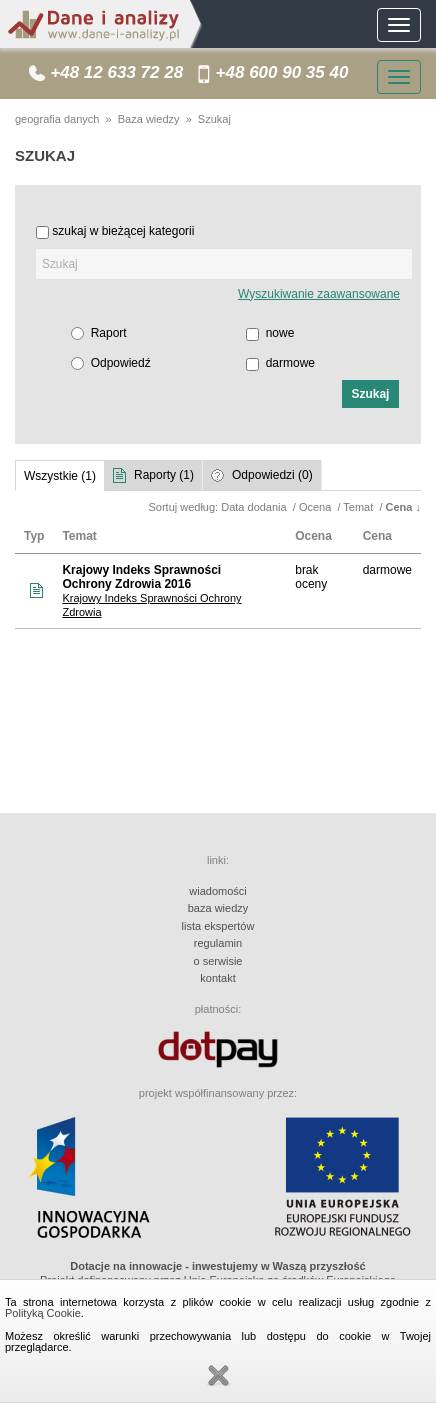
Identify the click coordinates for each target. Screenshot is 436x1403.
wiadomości (217, 891)
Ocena (316, 507)
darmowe (290, 363)
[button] (370, 394)
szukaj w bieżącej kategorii (123, 231)
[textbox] (224, 264)
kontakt (217, 978)
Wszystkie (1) (60, 476)
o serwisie (218, 961)
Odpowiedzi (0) (272, 475)
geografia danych (57, 119)
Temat (359, 507)
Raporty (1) (164, 475)
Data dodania (255, 507)
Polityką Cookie (43, 1313)
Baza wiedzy (149, 119)
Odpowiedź (121, 363)
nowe (280, 333)
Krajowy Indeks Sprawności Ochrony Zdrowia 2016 (141, 577)
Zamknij (218, 1376)
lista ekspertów (218, 926)
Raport (109, 333)
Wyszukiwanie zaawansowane (319, 294)
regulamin (218, 943)
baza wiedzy (218, 908)
